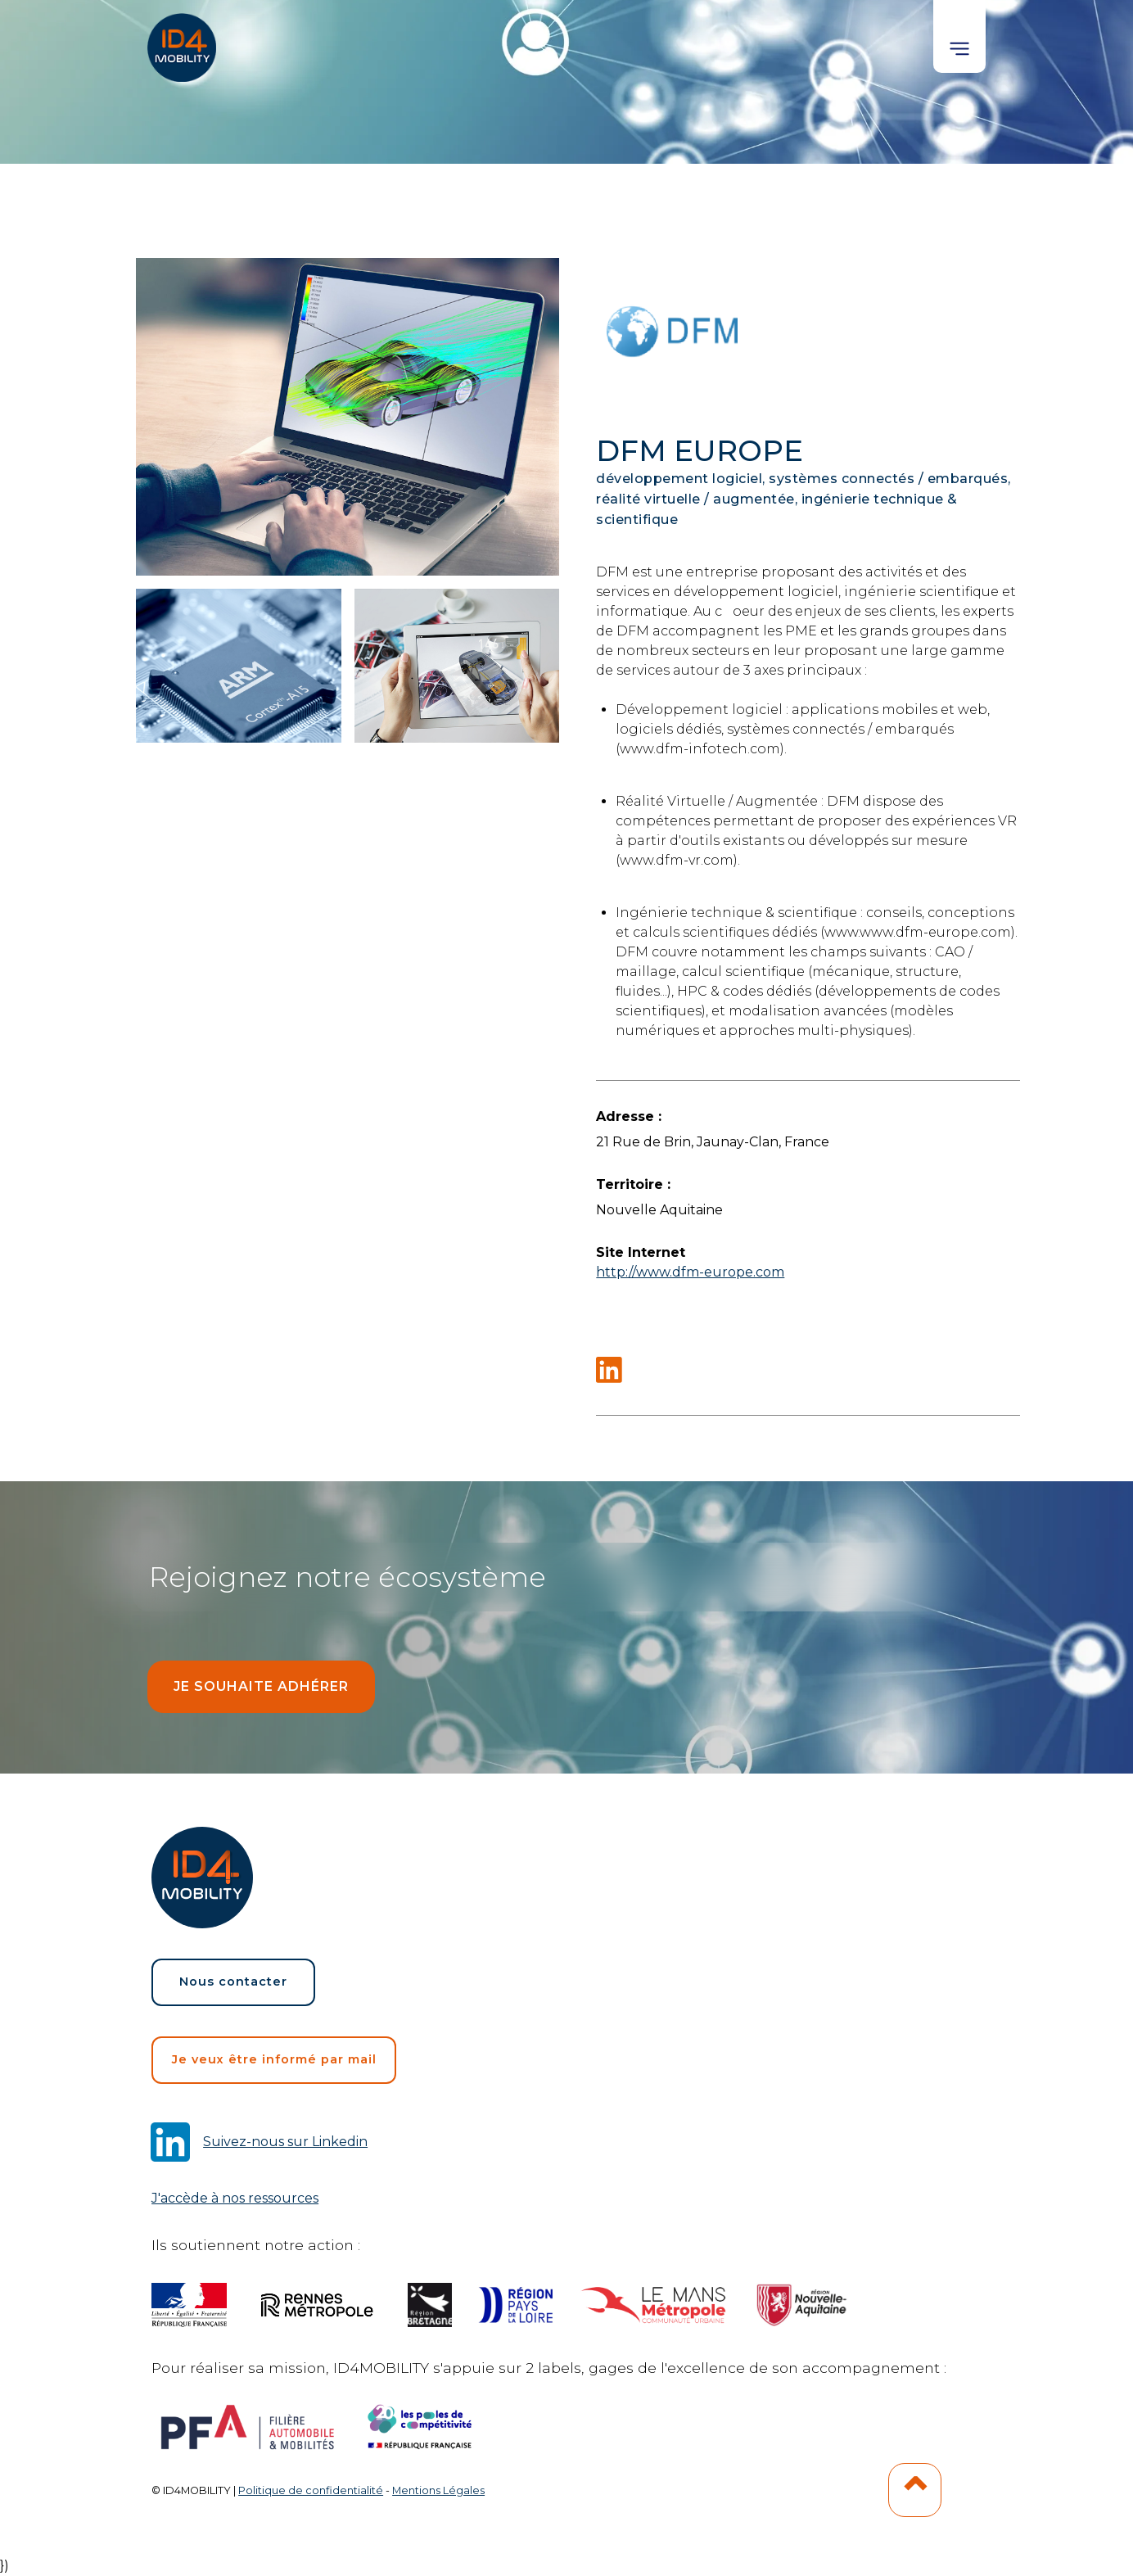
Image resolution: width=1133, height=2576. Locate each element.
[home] (183, 41)
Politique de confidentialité (310, 2490)
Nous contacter (233, 1981)
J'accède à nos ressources (234, 2198)
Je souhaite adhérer (261, 1686)
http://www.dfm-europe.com (690, 1272)
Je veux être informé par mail (274, 2059)
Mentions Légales (438, 2490)
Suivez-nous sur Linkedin (285, 2141)
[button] (959, 36)
